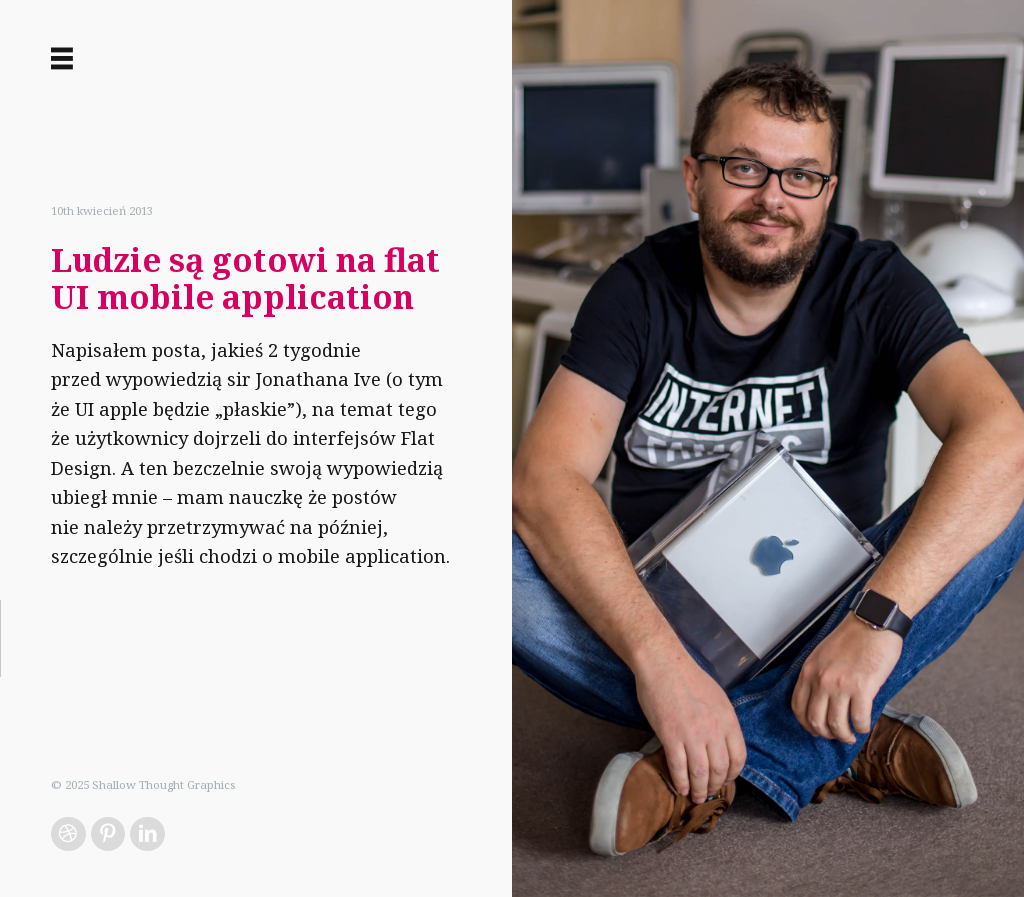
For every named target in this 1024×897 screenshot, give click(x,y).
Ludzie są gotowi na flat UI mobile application (245, 278)
